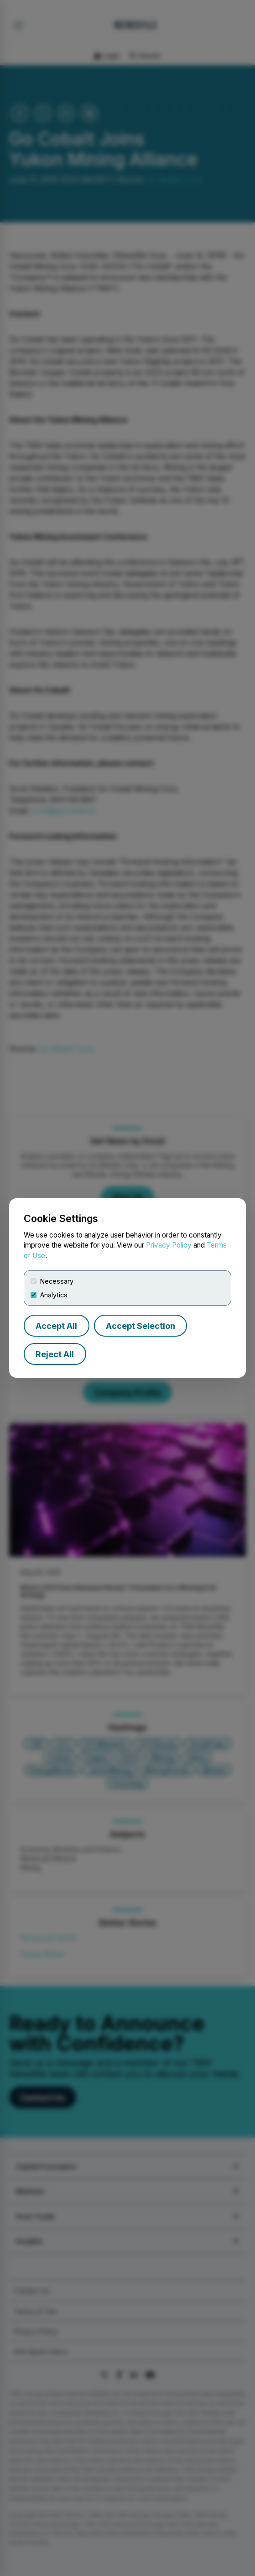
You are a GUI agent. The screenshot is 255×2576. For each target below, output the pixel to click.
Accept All (56, 1326)
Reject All (55, 1354)
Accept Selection (140, 1326)
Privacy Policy (169, 1245)
